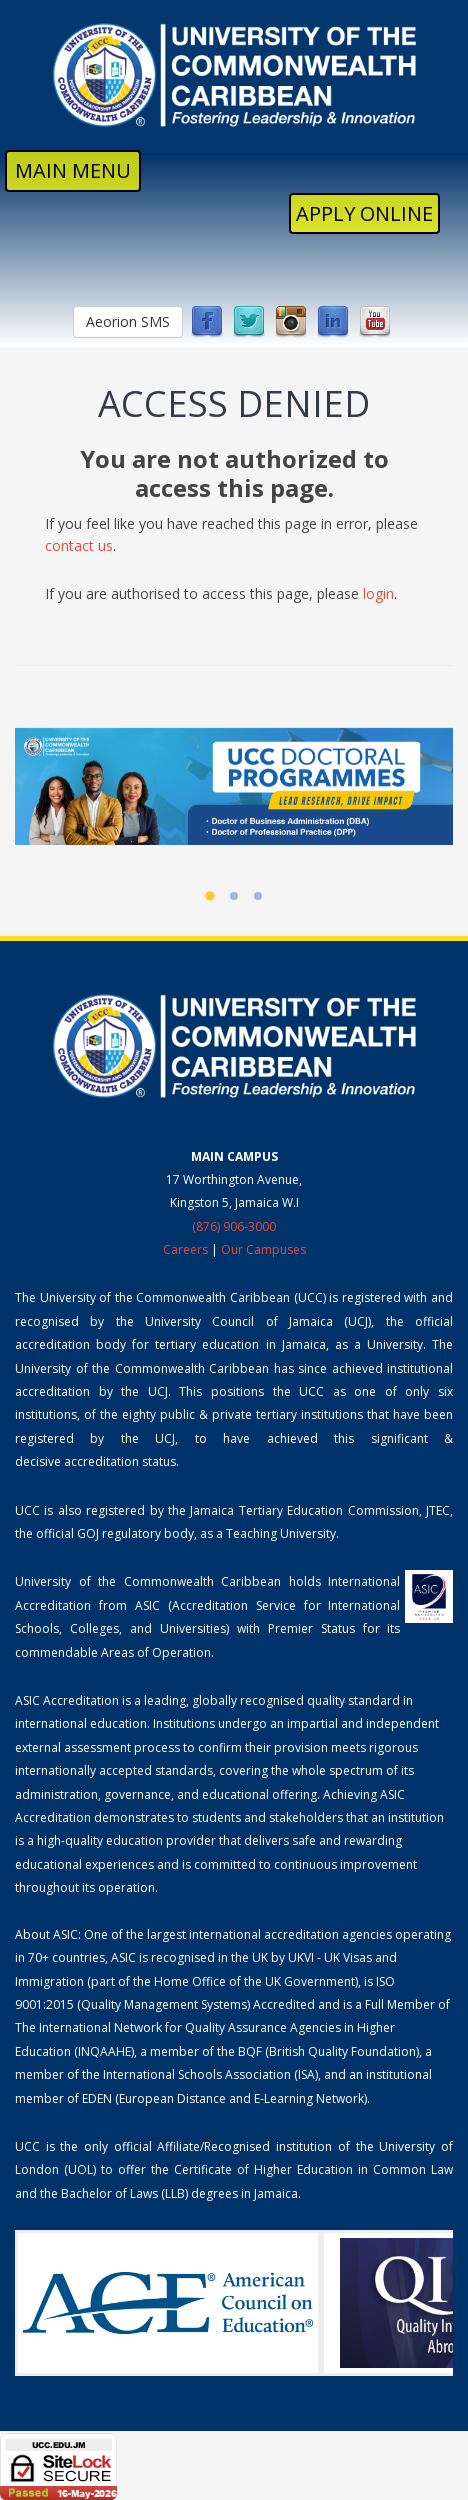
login (378, 593)
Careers (185, 1249)
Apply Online (364, 213)
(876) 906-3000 (234, 1226)
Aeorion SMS (128, 321)
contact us (79, 545)
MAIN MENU (73, 170)
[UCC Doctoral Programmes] (234, 786)
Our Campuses (263, 1249)
